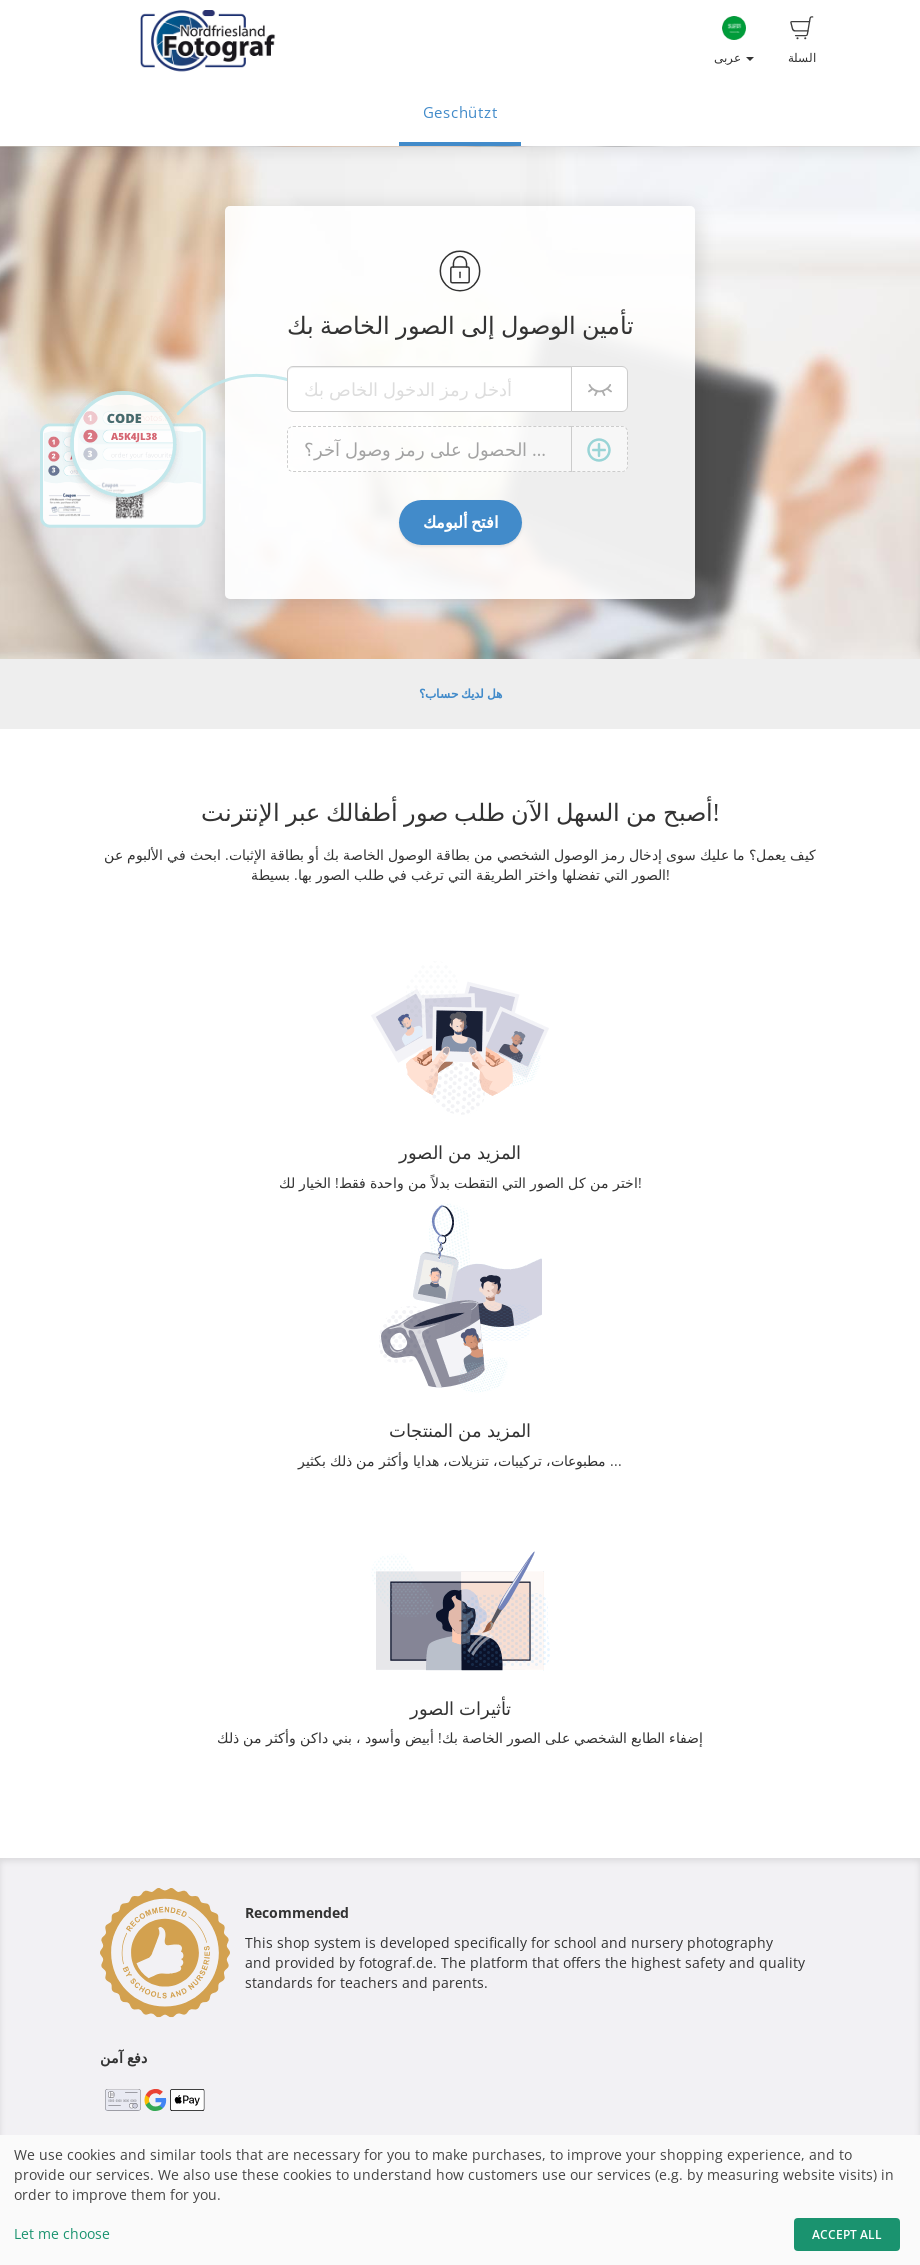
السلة (802, 41)
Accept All (847, 2234)
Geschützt (460, 112)
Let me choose (62, 2233)
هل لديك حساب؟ (460, 693)
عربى (734, 41)
